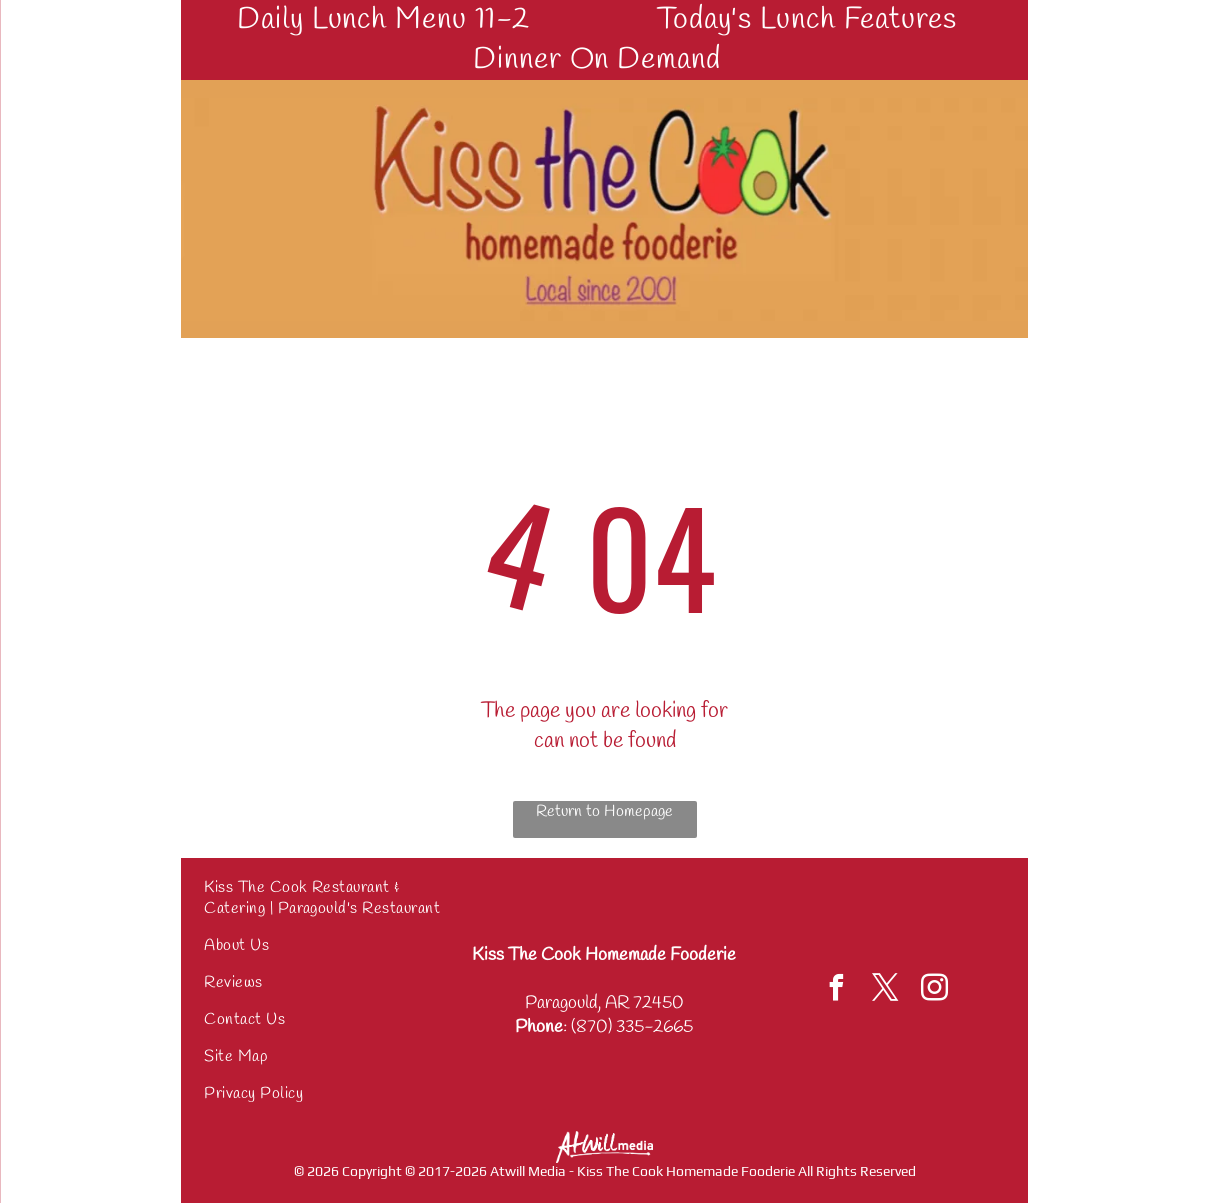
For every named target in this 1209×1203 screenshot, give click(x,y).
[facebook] (837, 990)
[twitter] (886, 990)
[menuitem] (391, 20)
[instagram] (935, 990)
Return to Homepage (604, 811)
